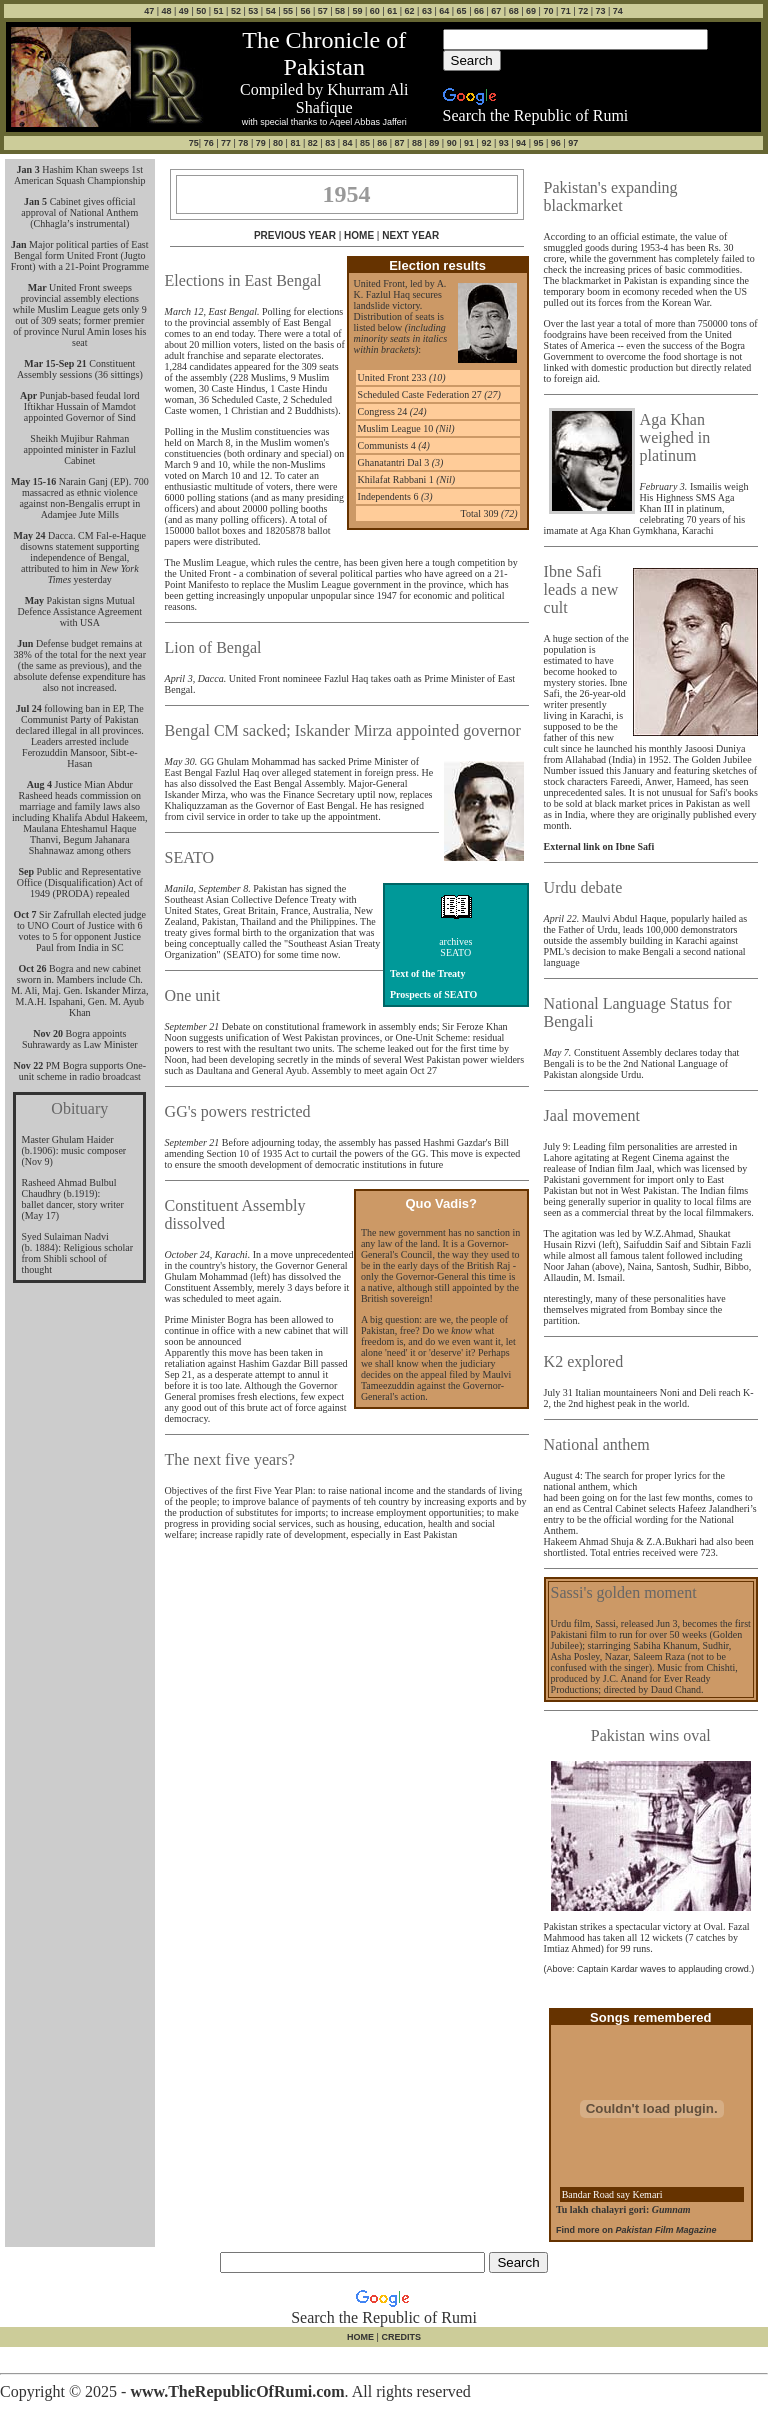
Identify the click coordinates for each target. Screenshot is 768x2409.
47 (149, 11)
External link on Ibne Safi (599, 846)
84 (348, 143)
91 (469, 143)
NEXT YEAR (410, 235)
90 (452, 143)
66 (479, 11)
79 (261, 143)
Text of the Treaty (427, 973)
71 (566, 11)
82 (313, 143)
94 (521, 143)
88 (417, 143)
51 (219, 11)
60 (375, 11)
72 (583, 11)
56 (305, 11)
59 (357, 11)
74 (618, 11)
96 (556, 143)
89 (434, 143)
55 (288, 11)
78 (243, 143)
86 (382, 143)
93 (504, 143)
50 (201, 11)
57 (323, 11)
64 (444, 11)
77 (226, 143)
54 (271, 11)
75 (194, 143)
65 (462, 11)
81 (295, 143)
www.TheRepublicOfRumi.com (237, 2391)
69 (531, 11)
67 (496, 11)
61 (392, 11)
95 (538, 143)
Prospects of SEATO (433, 994)
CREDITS (400, 2337)
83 (330, 143)
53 (253, 11)
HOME (359, 235)
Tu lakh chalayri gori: (623, 2209)
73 (600, 11)
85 (365, 143)
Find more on (636, 2230)
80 (278, 143)
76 (209, 143)
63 (427, 11)
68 (514, 11)
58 (340, 11)
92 (486, 143)
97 (573, 143)
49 (184, 11)
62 (410, 11)
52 (236, 11)
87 (400, 143)
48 (167, 11)
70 (548, 11)
